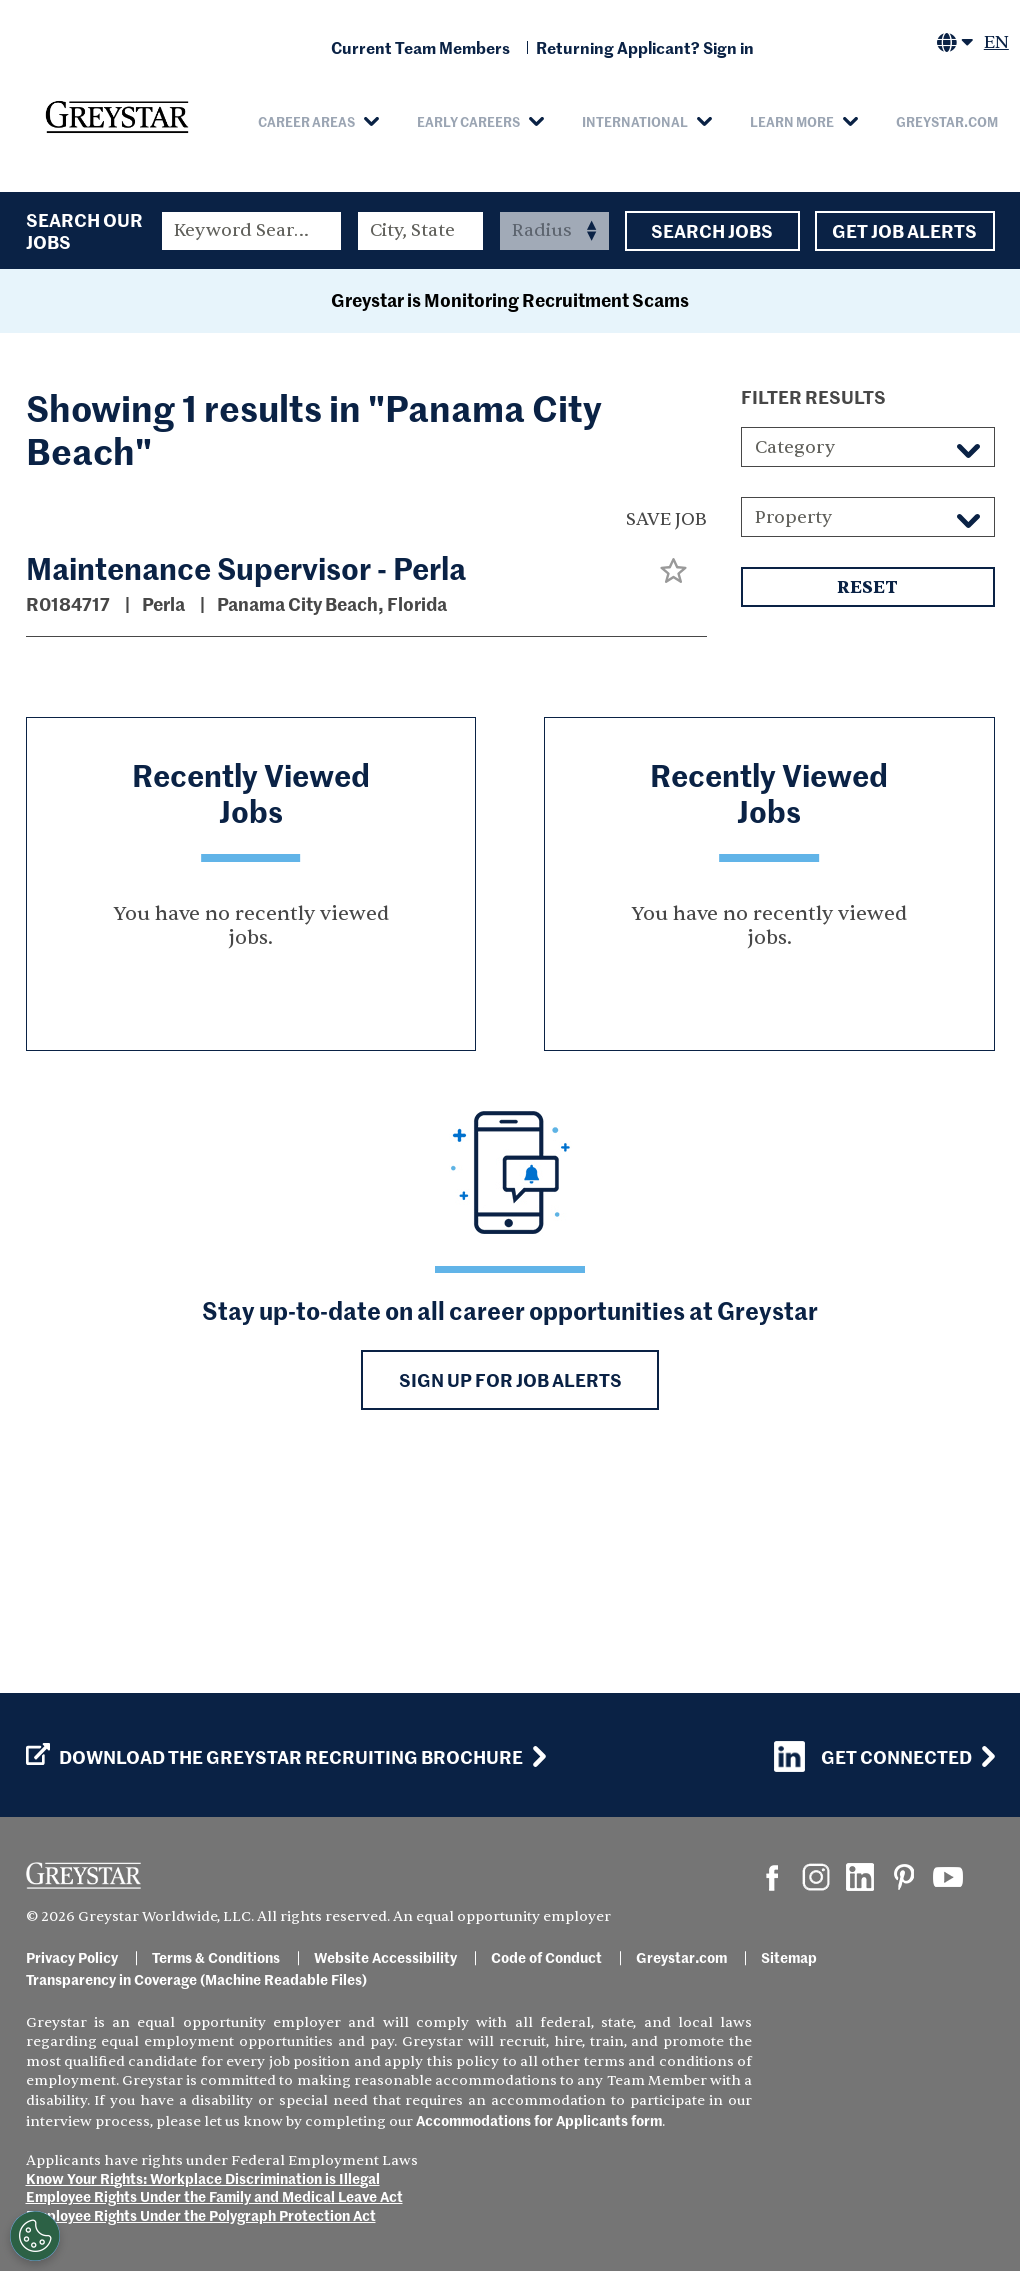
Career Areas (306, 121)
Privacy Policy (72, 1957)
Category (795, 657)
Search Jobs (712, 231)
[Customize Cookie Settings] (35, 2236)
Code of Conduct (546, 1957)
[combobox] (421, 231)
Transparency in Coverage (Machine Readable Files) (196, 1979)
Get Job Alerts (905, 231)
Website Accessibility (385, 1957)
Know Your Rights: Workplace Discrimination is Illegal (203, 2178)
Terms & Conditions (216, 1957)
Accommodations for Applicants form (539, 2120)
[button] (673, 780)
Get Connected (873, 1756)
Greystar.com (947, 121)
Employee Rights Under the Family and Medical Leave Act (214, 2196)
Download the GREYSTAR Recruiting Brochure (274, 1757)
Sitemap (789, 1957)
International (635, 121)
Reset (868, 798)
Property (793, 727)
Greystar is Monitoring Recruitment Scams (510, 509)
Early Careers (468, 121)
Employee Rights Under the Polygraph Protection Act (201, 2215)
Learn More (792, 121)
